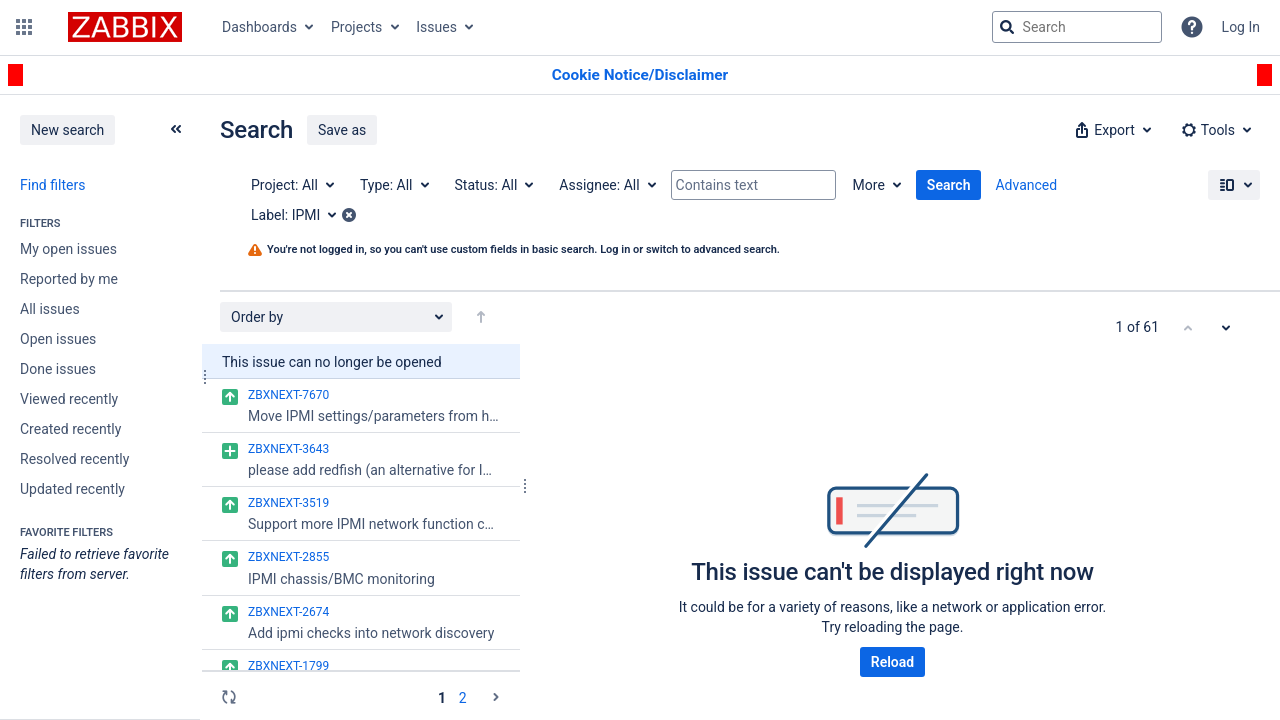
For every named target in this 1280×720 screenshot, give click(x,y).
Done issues (58, 369)
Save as (342, 130)
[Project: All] (291, 185)
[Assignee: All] (606, 185)
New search (67, 130)
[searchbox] (1077, 27)
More (869, 185)
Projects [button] (356, 27)
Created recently (70, 429)
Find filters (52, 185)
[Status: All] (493, 185)
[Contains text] (753, 185)
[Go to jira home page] (125, 27)
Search (949, 185)
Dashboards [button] (259, 27)
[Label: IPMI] (300, 215)
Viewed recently (69, 399)
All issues (50, 309)
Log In (1241, 27)
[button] (24, 27)
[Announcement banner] (640, 75)
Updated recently (72, 489)
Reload (892, 662)
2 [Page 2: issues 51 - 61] (463, 698)
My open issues (68, 249)
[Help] (1192, 27)
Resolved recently (74, 459)
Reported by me (69, 279)
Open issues (58, 339)
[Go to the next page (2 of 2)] (496, 697)
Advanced (1026, 185)
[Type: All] (393, 185)
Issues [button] (436, 27)
